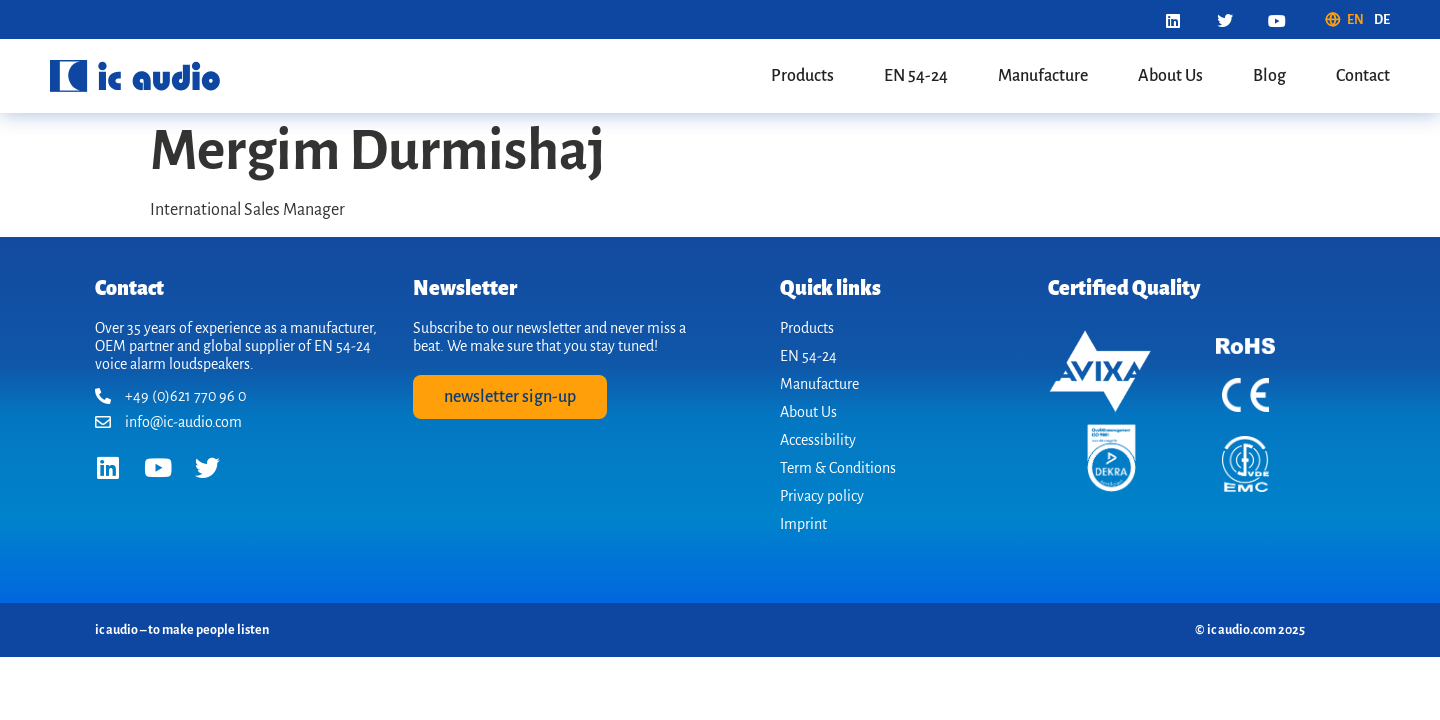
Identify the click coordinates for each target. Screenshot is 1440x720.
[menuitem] (1344, 20)
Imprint (803, 524)
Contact (1363, 76)
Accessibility (818, 440)
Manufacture (1043, 76)
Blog (1269, 76)
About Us (1170, 76)
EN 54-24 (916, 76)
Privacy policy (822, 496)
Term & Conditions (838, 468)
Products (802, 76)
